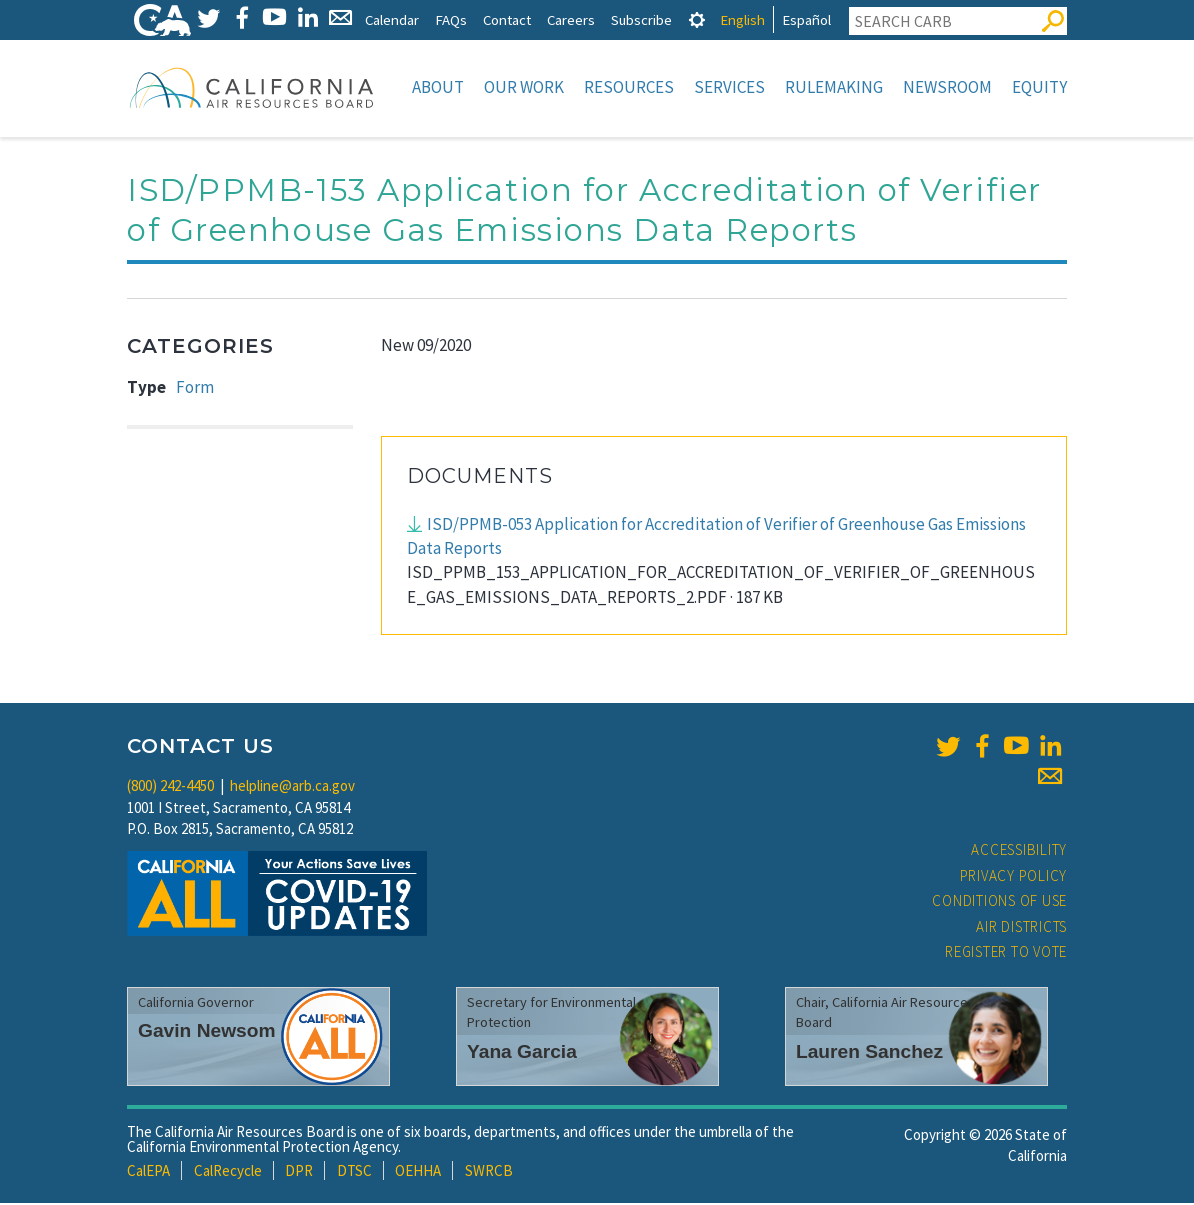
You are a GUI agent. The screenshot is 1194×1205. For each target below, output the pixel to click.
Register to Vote (1006, 953)
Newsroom (947, 87)
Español (806, 19)
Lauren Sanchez (869, 1053)
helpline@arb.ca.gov (292, 787)
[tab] (697, 19)
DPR (299, 1172)
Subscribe (641, 19)
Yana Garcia (522, 1053)
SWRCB (489, 1172)
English (742, 19)
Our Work (524, 87)
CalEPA (148, 1172)
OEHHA (418, 1172)
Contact (507, 19)
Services (729, 87)
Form (195, 389)
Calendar (392, 19)
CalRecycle (228, 1172)
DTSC (354, 1172)
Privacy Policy (1014, 877)
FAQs (451, 19)
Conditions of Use (999, 902)
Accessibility (1019, 851)
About (438, 87)
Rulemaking (834, 87)
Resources (629, 87)
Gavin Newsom (207, 1032)
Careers (571, 19)
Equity (1039, 87)
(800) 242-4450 (170, 787)
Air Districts (1021, 928)
